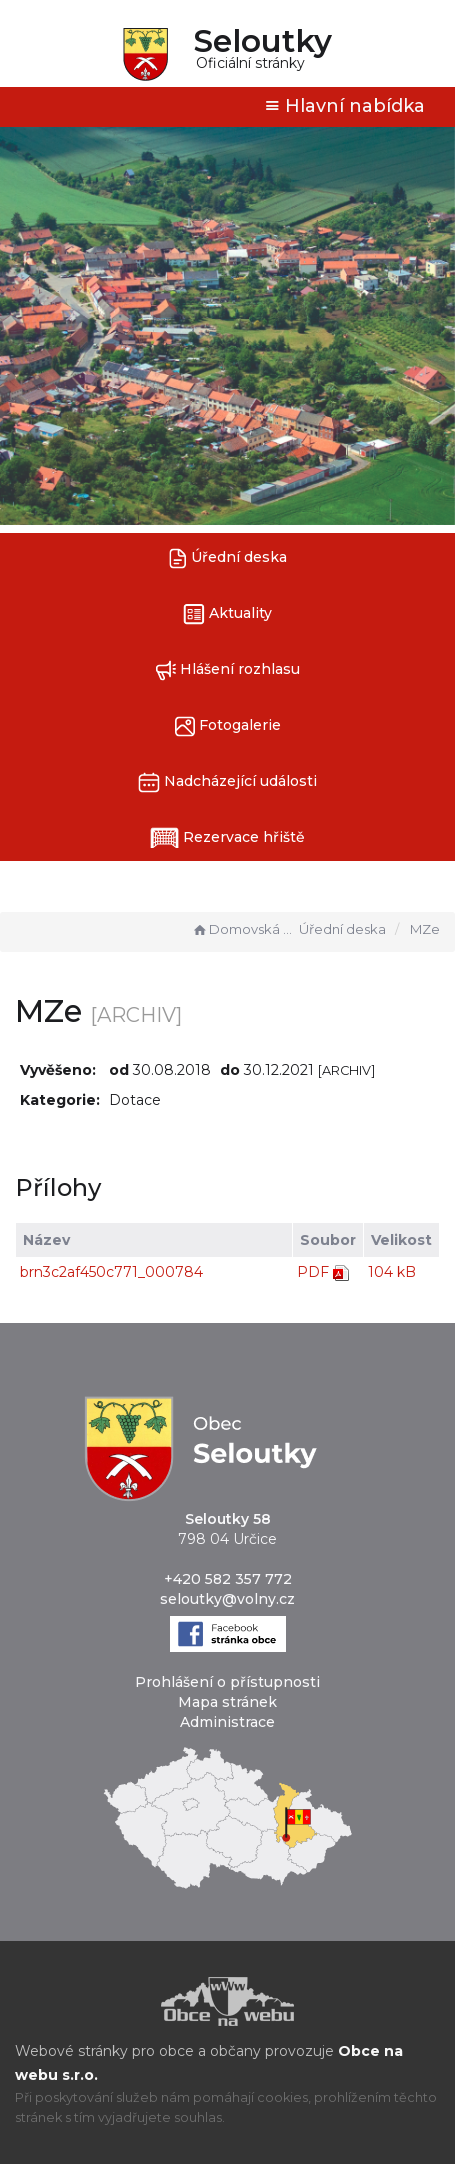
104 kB (392, 1272)
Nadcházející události (227, 782)
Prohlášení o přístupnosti (227, 1682)
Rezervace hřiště (227, 838)
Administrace (227, 1722)
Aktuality (227, 614)
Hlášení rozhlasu (227, 670)
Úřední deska (228, 558)
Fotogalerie (228, 726)
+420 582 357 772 (228, 1579)
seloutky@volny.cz (227, 1599)
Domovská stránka (243, 929)
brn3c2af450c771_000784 (111, 1272)
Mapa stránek (227, 1702)
